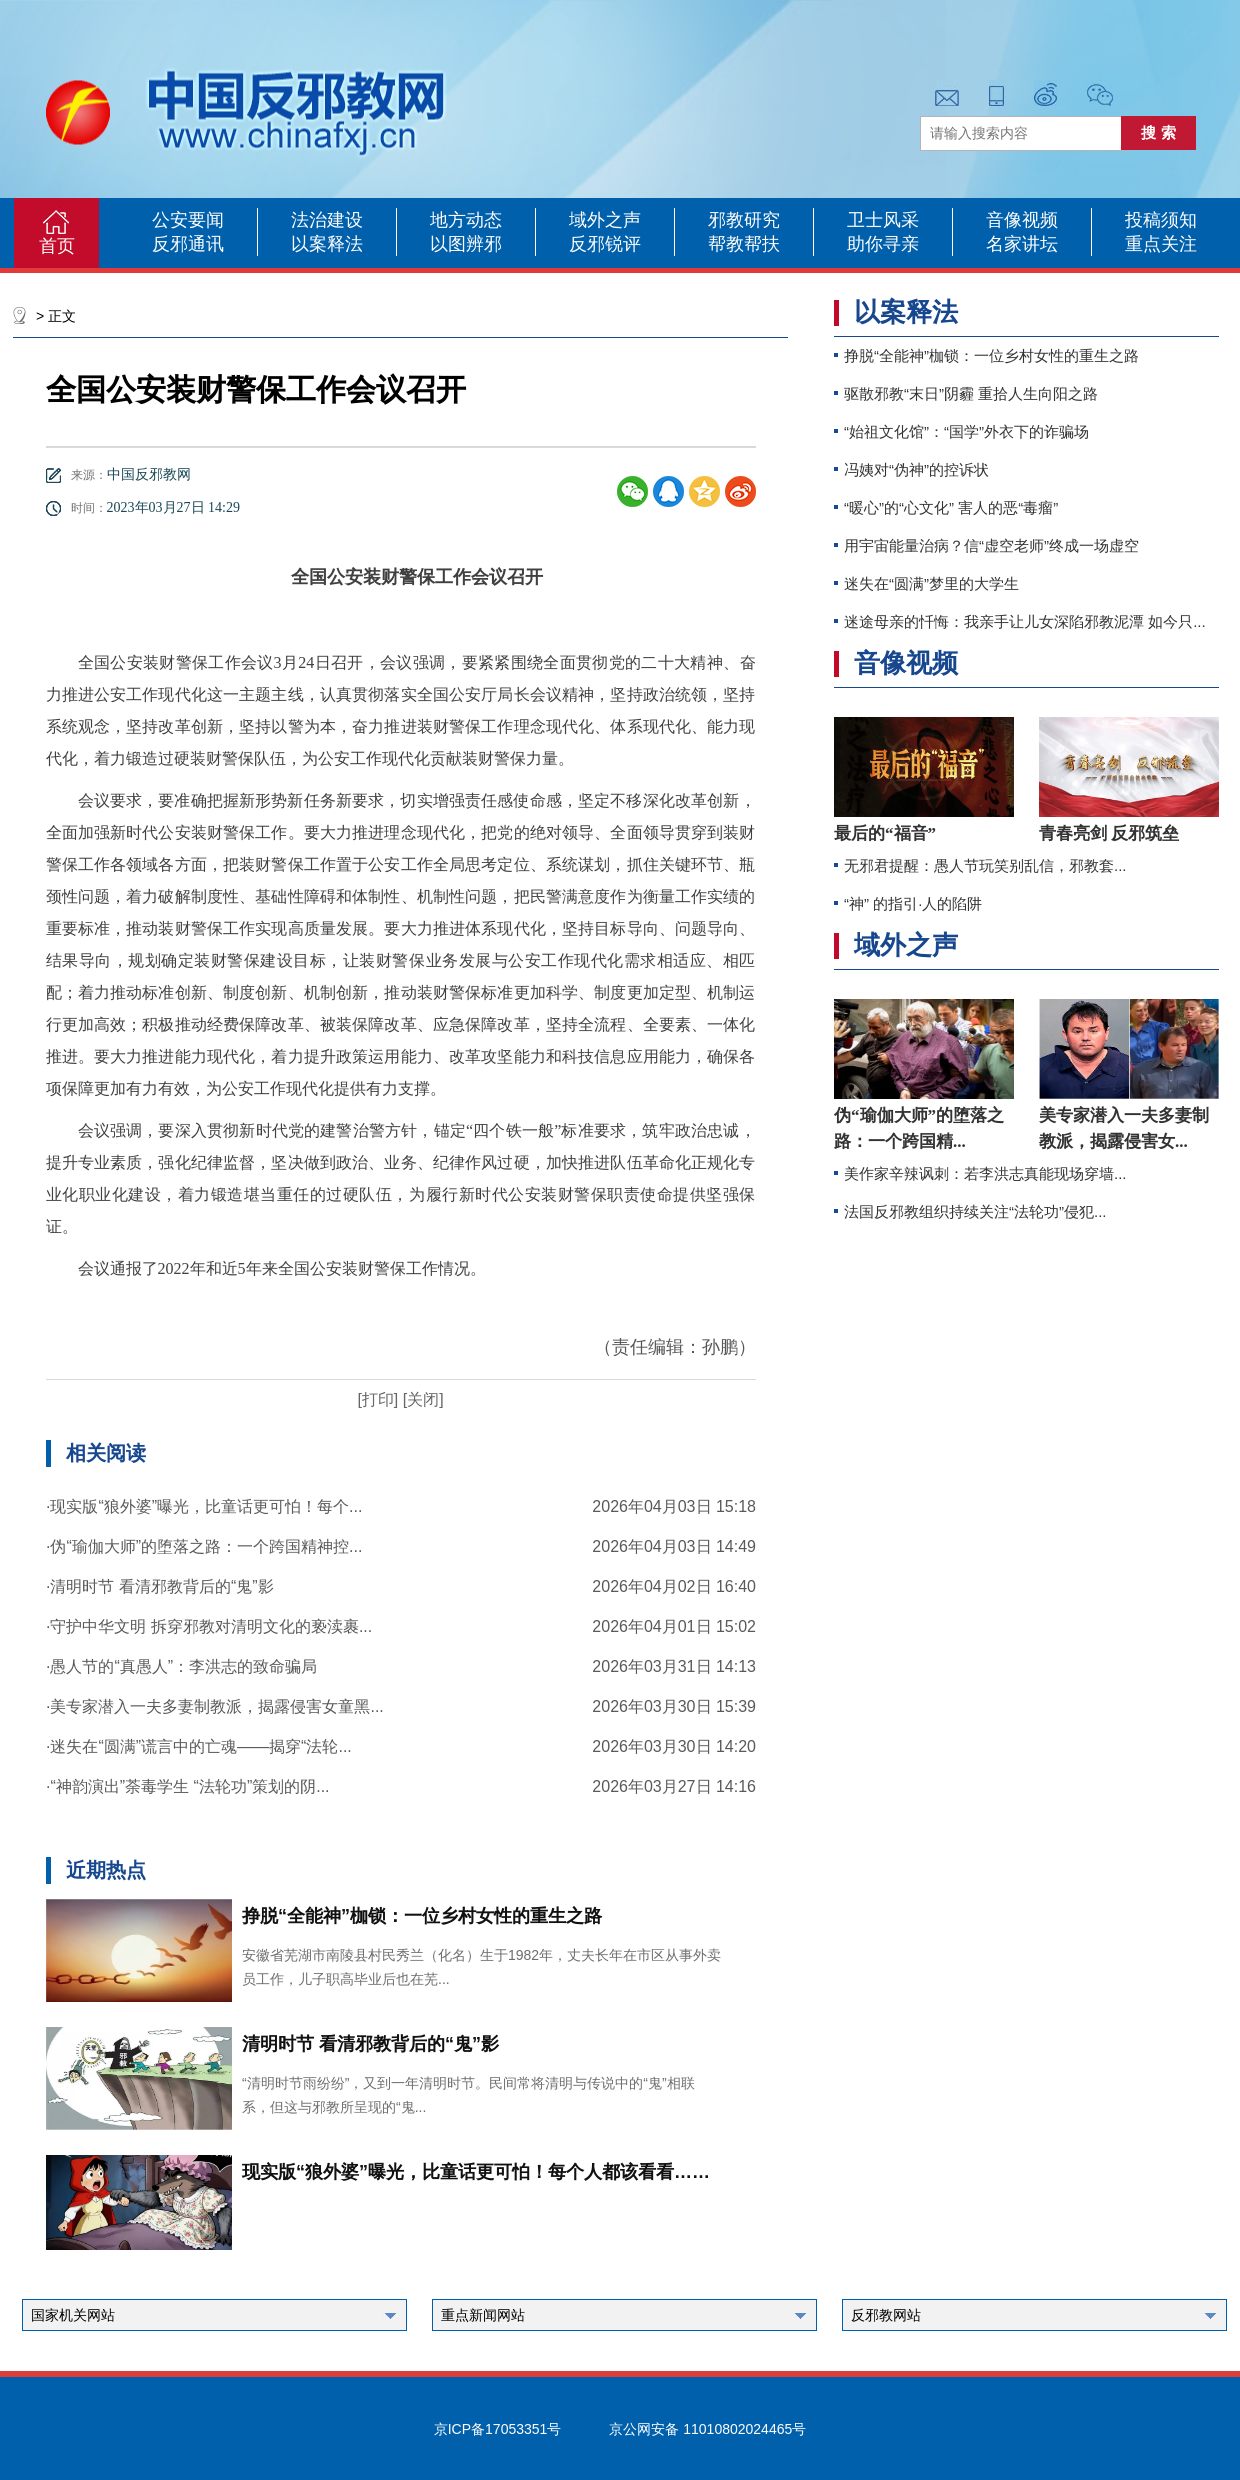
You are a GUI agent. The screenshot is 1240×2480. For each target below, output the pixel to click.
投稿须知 (1161, 220)
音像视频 (1022, 220)
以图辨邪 (466, 244)
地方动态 (466, 220)
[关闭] (420, 1399)
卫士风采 (883, 220)
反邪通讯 (188, 244)
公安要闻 (188, 220)
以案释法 (327, 244)
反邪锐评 (605, 244)
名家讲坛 (1022, 244)
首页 (57, 246)
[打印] (377, 1399)
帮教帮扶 (744, 244)
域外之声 (605, 220)
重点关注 (1161, 244)
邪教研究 (744, 220)
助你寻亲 (883, 244)
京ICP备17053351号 (498, 2429)
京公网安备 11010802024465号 (707, 2429)
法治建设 (327, 220)
